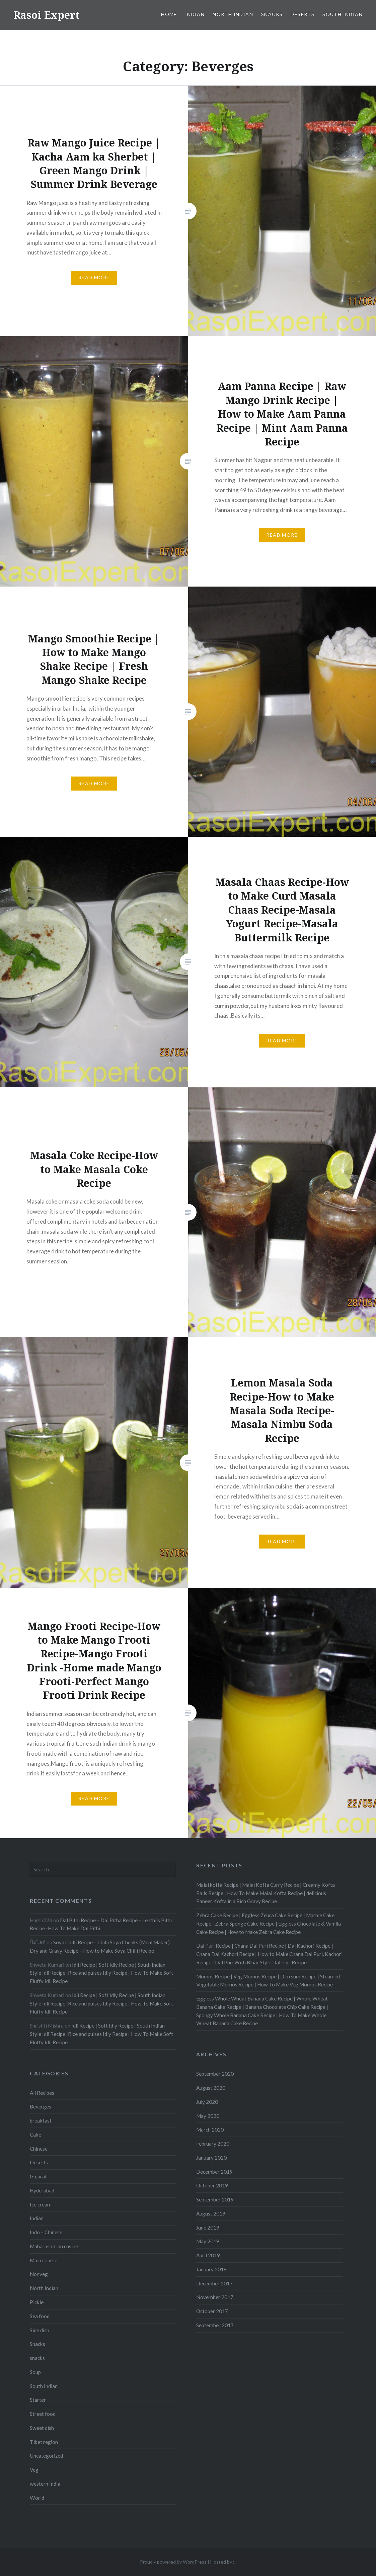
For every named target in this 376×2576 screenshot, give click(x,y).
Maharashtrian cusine (54, 2246)
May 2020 (207, 2116)
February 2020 (212, 2144)
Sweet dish (42, 2428)
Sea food (40, 2316)
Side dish (39, 2330)
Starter (38, 2400)
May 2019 (207, 2241)
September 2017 (215, 2325)
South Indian (342, 14)
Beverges (40, 2106)
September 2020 (215, 2074)
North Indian (233, 14)
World (37, 2498)
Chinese (39, 2149)
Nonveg (39, 2274)
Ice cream (41, 2204)
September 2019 (215, 2199)
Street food (43, 2414)
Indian (195, 14)
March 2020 (210, 2130)
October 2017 (212, 2311)
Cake (35, 2135)
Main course (43, 2260)
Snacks (272, 14)
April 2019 (208, 2255)
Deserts (302, 14)
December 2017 (214, 2283)
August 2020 (210, 2088)
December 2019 (214, 2172)
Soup (35, 2372)
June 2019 (207, 2228)
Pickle (37, 2302)
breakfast (41, 2121)
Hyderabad (42, 2190)
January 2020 (211, 2158)
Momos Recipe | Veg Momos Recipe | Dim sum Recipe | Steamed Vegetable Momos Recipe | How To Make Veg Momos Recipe (268, 1980)
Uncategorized (46, 2456)
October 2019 (212, 2185)
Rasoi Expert (46, 15)
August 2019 (210, 2213)
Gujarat (38, 2176)
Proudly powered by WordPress (173, 2562)
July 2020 (207, 2102)
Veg (34, 2470)
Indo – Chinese (46, 2232)
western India (45, 2484)
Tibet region (44, 2442)
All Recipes (42, 2093)
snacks (37, 2358)
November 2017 (214, 2297)
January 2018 (211, 2269)
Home (169, 14)
